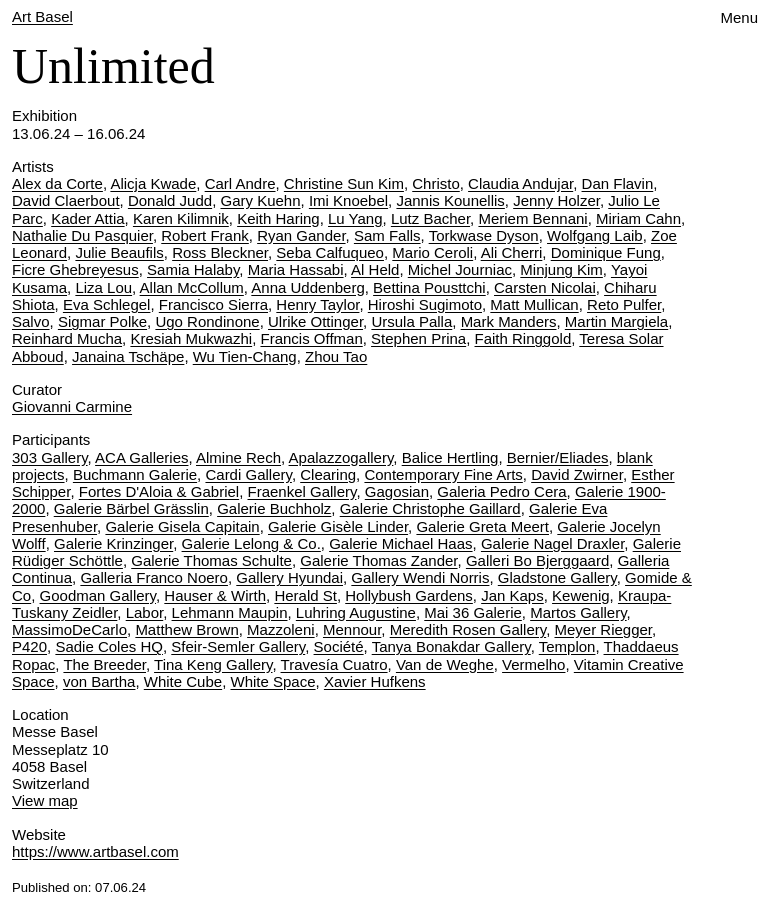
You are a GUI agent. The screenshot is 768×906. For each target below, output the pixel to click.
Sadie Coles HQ (109, 646)
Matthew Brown (186, 629)
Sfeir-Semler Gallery (238, 646)
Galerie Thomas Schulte (211, 560)
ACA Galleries (141, 457)
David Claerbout (66, 200)
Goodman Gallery (98, 595)
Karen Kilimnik (181, 218)
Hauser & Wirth (215, 595)
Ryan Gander (301, 235)
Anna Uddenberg (307, 287)
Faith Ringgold (523, 338)
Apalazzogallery (341, 457)
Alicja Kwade (153, 183)
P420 (29, 646)
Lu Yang (355, 218)
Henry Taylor (317, 304)
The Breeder (104, 664)
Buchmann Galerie (135, 474)
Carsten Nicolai (545, 287)
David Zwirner (577, 474)
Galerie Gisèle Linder (338, 526)
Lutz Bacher (430, 218)
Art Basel (42, 16)
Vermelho (533, 664)
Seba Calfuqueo (330, 252)
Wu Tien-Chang (245, 356)
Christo (436, 183)
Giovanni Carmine (72, 406)
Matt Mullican (534, 304)
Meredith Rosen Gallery (468, 629)
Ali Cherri (512, 252)
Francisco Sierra (213, 304)
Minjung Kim (561, 269)
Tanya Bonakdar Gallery (451, 646)
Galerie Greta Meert (482, 526)
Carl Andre (240, 183)
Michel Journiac (460, 269)
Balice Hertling (450, 457)
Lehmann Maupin (230, 612)
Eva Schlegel (107, 304)
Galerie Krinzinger (113, 543)
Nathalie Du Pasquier (82, 235)
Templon (567, 646)
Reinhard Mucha (67, 338)
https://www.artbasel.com (95, 851)
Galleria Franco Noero (154, 577)
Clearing (328, 474)
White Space (273, 681)
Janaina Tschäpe (128, 356)
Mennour (352, 629)
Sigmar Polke (102, 321)
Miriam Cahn (638, 218)
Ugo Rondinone (207, 321)
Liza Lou (103, 287)
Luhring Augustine (356, 612)
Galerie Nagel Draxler (552, 543)
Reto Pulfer (624, 304)
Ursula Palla (411, 321)
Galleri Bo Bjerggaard (537, 560)
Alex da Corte (57, 183)
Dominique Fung (606, 252)
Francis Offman (311, 338)
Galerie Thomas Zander (378, 560)
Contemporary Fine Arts (443, 474)
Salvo (31, 321)
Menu (739, 17)
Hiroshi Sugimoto (425, 304)
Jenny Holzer (556, 200)
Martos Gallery (578, 612)
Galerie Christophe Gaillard (430, 508)
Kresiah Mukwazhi (191, 338)
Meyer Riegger (603, 629)
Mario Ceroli (432, 252)
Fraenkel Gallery (302, 491)
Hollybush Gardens (409, 595)
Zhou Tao (336, 356)
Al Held (375, 269)
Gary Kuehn (260, 200)
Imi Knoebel (348, 200)
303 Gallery (50, 457)
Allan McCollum (192, 287)
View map (45, 800)
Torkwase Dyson (484, 235)
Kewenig (581, 595)
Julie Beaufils (119, 252)
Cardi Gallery (248, 474)
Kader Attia (87, 218)
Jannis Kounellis (450, 200)
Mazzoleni (281, 629)
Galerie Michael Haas (400, 543)
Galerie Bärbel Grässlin (131, 508)
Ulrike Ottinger (315, 321)
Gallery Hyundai (289, 577)
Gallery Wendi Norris (420, 577)
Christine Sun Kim (344, 183)
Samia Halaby (193, 269)
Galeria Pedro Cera (501, 491)
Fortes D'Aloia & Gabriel (159, 491)
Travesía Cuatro (334, 664)
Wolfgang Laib (595, 235)
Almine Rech (238, 457)
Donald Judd (170, 200)
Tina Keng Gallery (213, 664)
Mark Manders (509, 321)
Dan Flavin (618, 183)
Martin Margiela (616, 321)
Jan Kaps (512, 595)
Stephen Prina (418, 338)
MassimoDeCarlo (69, 629)
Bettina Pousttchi (429, 287)
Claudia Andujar (520, 183)
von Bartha (99, 681)
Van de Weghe (445, 664)
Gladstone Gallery (557, 577)
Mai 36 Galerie (473, 612)
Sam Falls (387, 235)
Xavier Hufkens (375, 681)
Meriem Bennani (532, 218)
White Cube (183, 681)
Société (339, 646)
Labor (145, 612)
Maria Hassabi (296, 269)
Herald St (305, 595)
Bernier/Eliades (558, 457)
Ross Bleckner (220, 252)
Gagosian (397, 491)
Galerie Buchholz (274, 508)
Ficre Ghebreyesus (75, 269)
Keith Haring (278, 218)
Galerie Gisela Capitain (182, 526)
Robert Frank (205, 235)
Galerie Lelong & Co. (251, 543)
